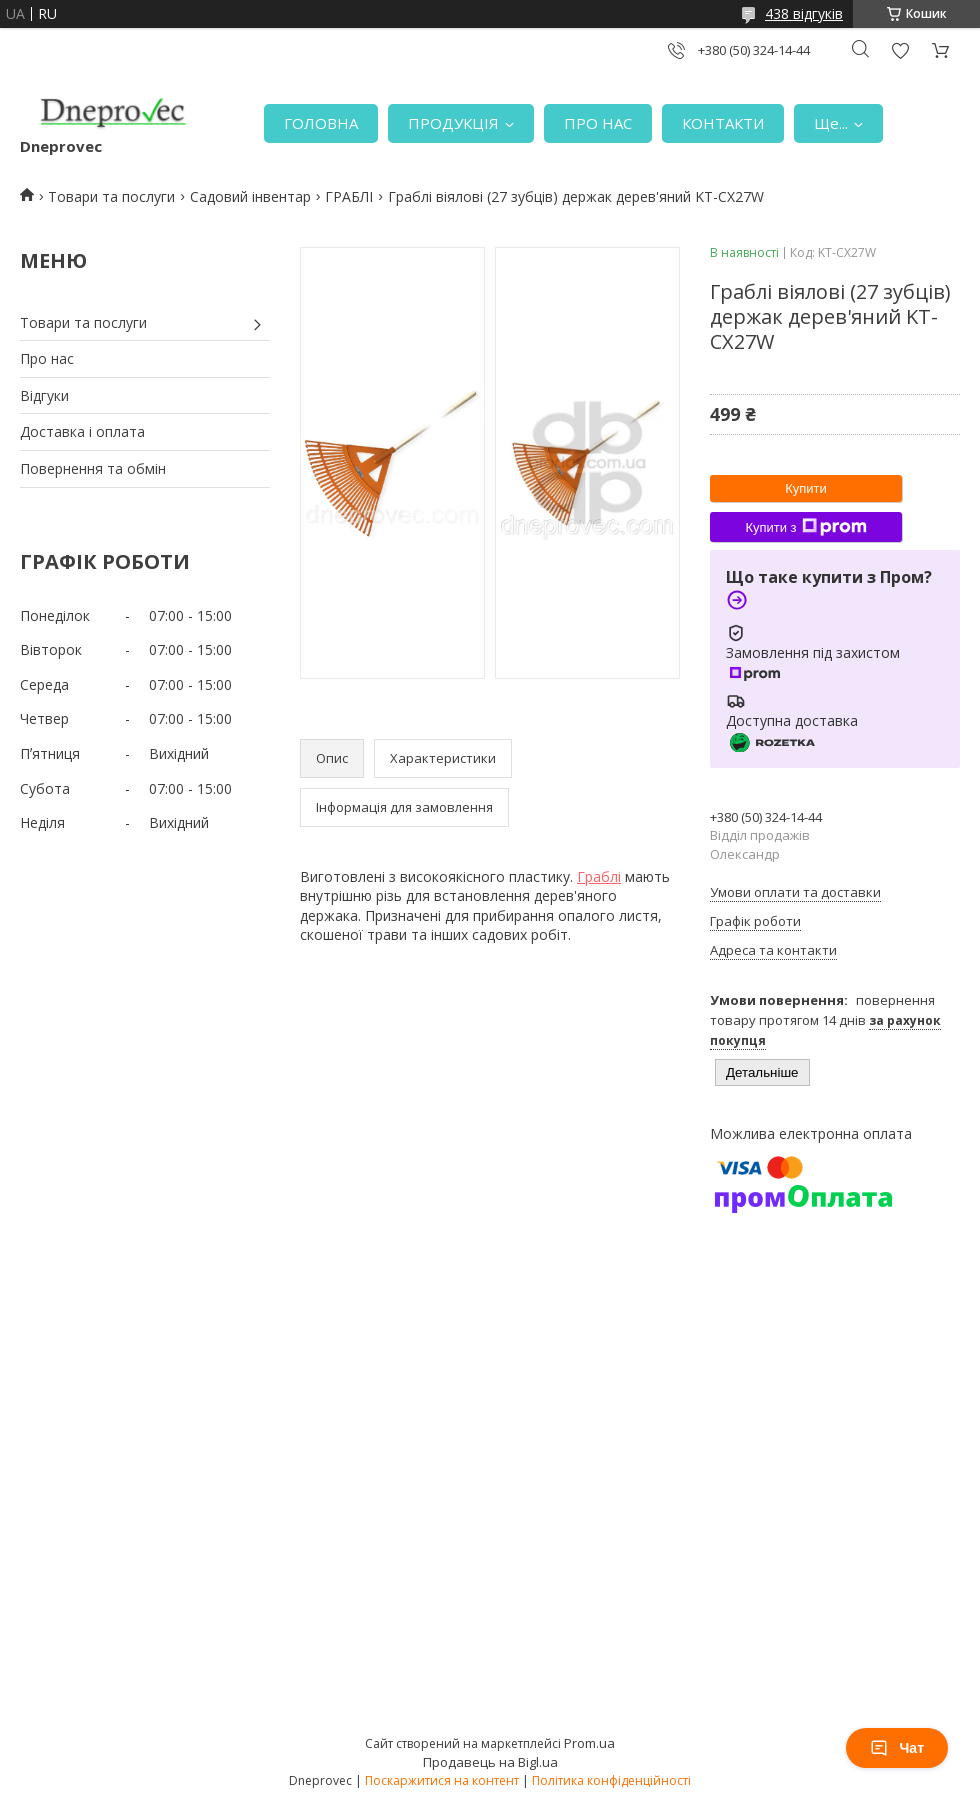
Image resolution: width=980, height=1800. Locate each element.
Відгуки (44, 395)
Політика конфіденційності (611, 1780)
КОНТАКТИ (723, 123)
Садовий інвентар (250, 196)
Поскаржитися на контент (442, 1780)
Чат (897, 1748)
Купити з (805, 527)
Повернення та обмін (93, 468)
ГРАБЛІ (349, 196)
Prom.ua (589, 1743)
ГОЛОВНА (321, 123)
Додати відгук (900, 50)
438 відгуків (804, 13)
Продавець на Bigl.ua (490, 1762)
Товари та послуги (111, 196)
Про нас (47, 358)
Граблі (599, 876)
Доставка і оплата (82, 431)
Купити (806, 488)
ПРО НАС (598, 123)
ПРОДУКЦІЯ (453, 123)
